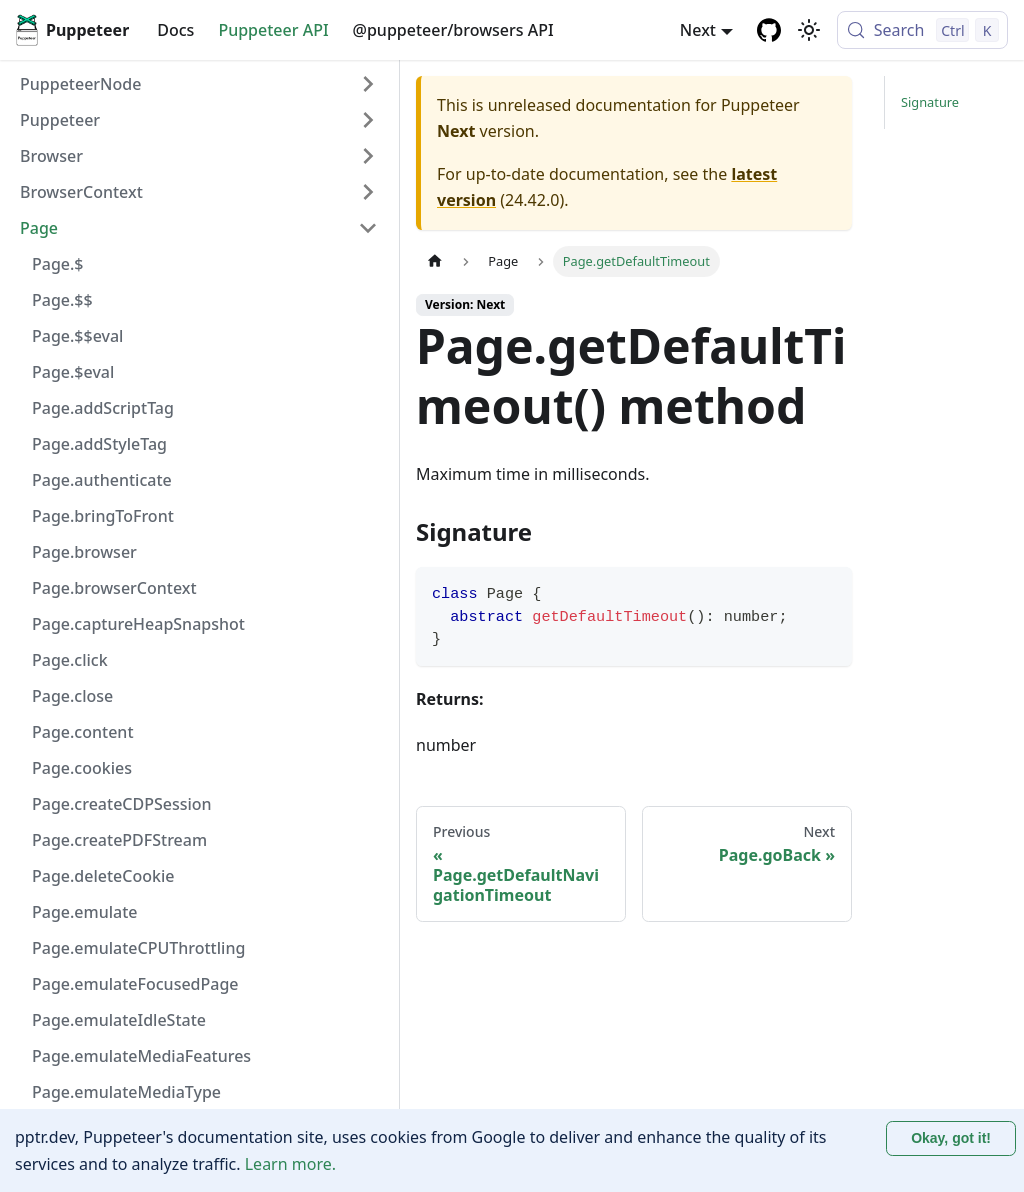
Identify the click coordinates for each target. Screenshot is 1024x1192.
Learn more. (290, 1164)
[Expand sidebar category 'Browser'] (368, 156)
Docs (175, 30)
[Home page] (435, 261)
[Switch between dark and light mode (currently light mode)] (809, 30)
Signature (930, 102)
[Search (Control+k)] (922, 30)
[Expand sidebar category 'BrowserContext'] (368, 192)
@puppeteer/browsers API (453, 30)
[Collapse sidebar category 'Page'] (368, 228)
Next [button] (698, 30)
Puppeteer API (273, 30)
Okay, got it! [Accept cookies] (951, 1138)
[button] (199, 120)
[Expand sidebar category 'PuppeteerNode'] (368, 84)
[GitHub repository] (769, 30)
